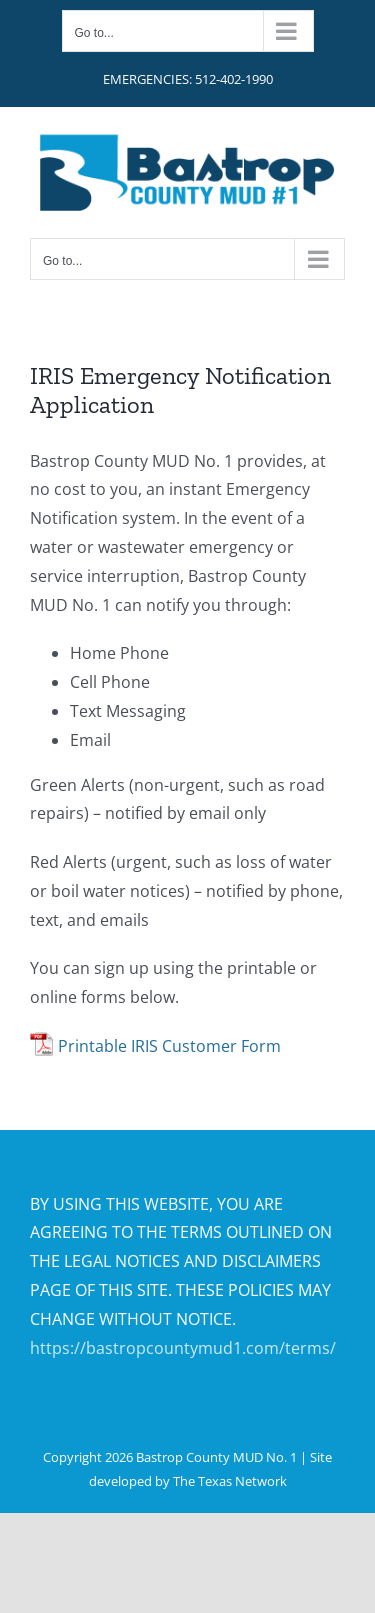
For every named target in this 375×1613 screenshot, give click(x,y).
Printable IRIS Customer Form (169, 1046)
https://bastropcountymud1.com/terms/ (183, 1348)
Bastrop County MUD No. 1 (216, 1457)
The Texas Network (230, 1481)
